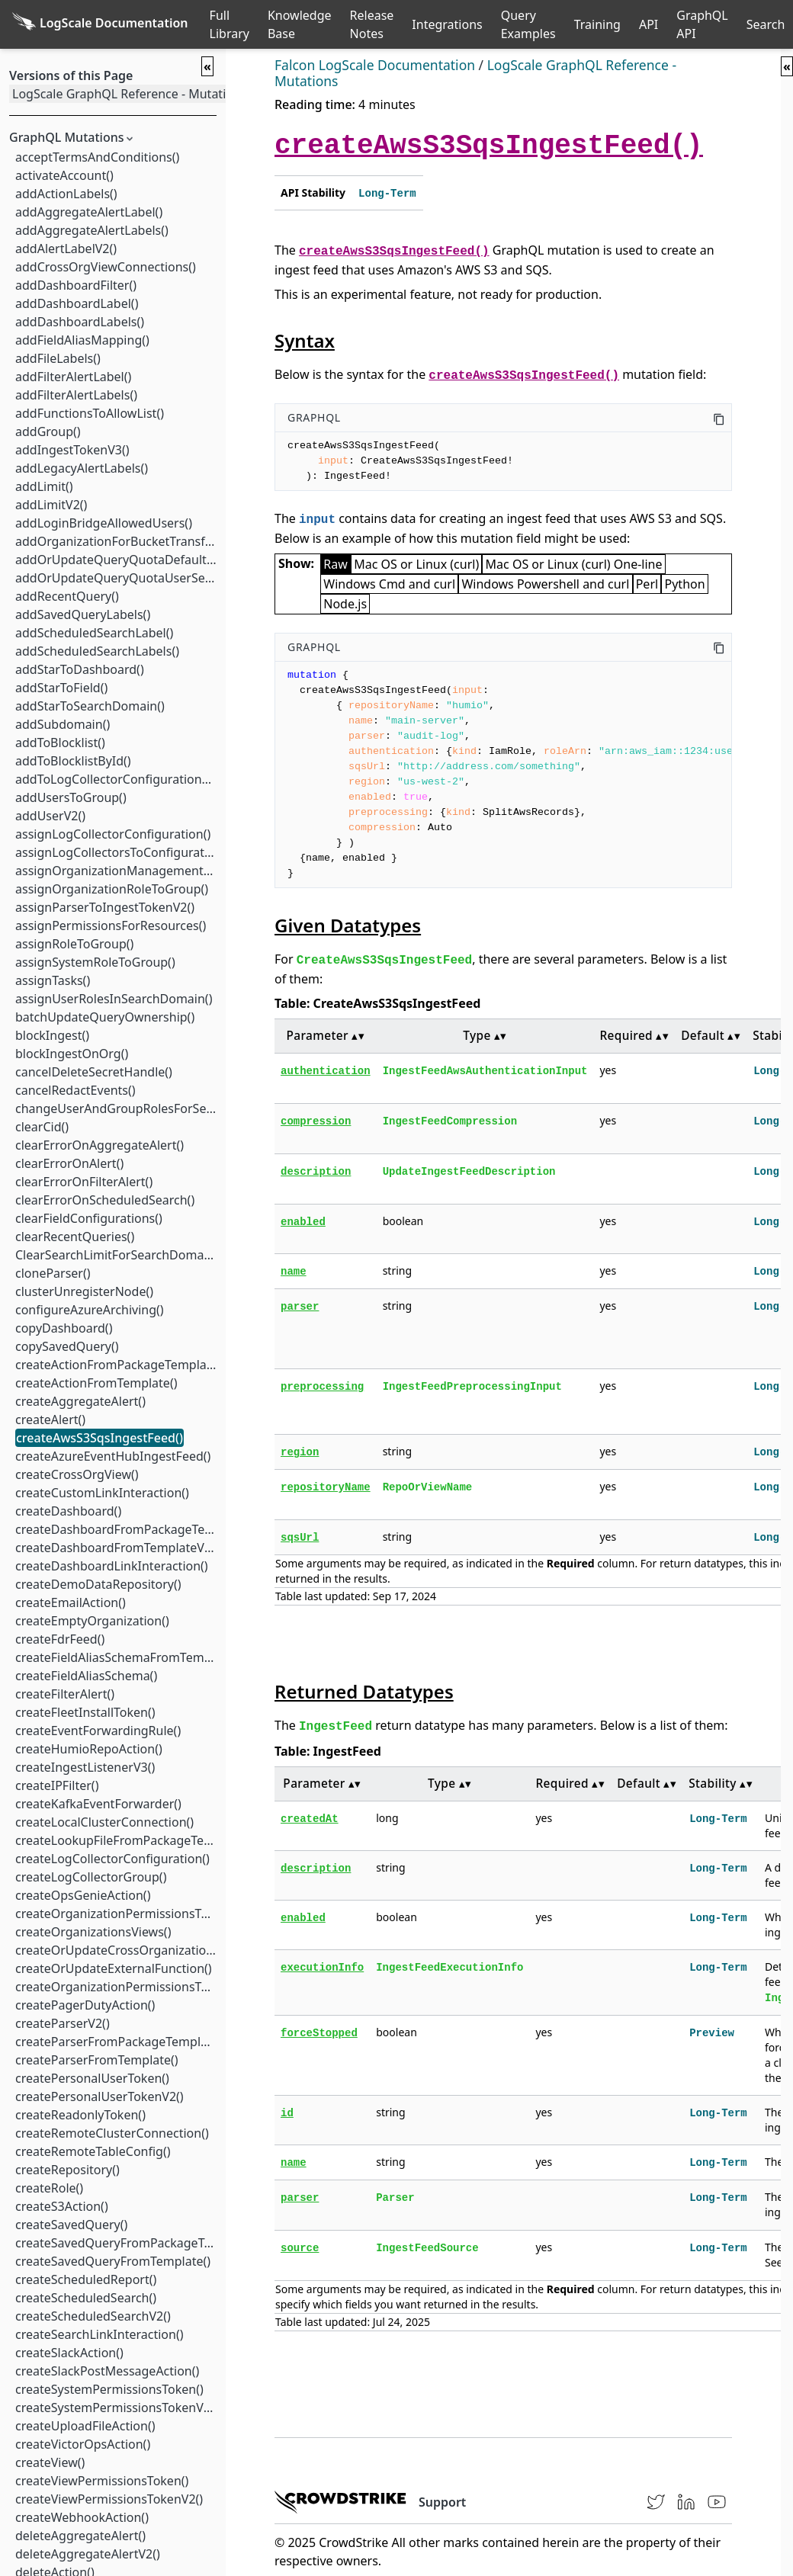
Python (685, 584)
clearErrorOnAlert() (68, 1163)
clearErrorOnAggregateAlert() (98, 1145)
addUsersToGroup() (70, 797)
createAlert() (49, 1419)
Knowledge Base (300, 24)
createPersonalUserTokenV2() (98, 2096)
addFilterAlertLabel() (72, 376)
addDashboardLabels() (78, 321)
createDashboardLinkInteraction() (110, 1565)
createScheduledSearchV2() (92, 2316)
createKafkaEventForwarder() (97, 1803)
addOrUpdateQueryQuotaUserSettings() (129, 577)
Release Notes (372, 24)
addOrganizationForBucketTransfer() (118, 541)
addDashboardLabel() (75, 303)
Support (442, 2502)
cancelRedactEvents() (74, 1090)
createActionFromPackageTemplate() (119, 1364)
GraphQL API (702, 24)
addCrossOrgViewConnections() (104, 266)
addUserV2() (49, 815)
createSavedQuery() (70, 2224)
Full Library (229, 24)
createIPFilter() (56, 1785)
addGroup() (47, 431)
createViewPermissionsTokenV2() (108, 2499)
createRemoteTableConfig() (92, 2151)
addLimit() (43, 486)
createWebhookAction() (81, 2517)
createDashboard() (67, 1511)
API (648, 24)
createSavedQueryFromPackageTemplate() (136, 2242)
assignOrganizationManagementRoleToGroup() (149, 870)
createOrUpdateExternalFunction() (112, 1968)
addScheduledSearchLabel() (93, 632)
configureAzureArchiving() (88, 1309)
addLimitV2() (50, 504)
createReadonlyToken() (79, 2114)
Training (597, 24)
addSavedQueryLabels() (81, 614)
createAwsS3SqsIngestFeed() (98, 1437)
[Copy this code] (719, 417)
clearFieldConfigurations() (88, 1218)
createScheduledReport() (85, 2279)
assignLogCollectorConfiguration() (112, 834)
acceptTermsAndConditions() (96, 157)
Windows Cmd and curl (389, 584)
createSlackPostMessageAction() (106, 2371)
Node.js (345, 603)
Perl (647, 584)
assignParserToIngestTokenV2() (104, 907)
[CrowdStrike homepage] (340, 2502)
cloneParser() (52, 1273)
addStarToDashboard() (78, 669)
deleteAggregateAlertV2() (86, 2554)
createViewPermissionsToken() (101, 2480)
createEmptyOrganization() (91, 1620)
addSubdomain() (61, 724)
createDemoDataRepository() (97, 1584)
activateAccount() (63, 175)
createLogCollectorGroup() (89, 1877)
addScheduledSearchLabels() (96, 651)
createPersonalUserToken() (91, 2078)
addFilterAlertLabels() (75, 395)
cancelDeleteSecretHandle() (93, 1071)
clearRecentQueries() (73, 1236)
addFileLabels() (57, 358)
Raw (335, 564)
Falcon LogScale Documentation (374, 65)
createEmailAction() (69, 1602)
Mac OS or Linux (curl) (416, 564)
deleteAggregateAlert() (79, 2535)
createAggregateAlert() (79, 1401)
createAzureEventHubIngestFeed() (112, 1456)
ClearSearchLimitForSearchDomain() (117, 1254)
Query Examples (528, 24)
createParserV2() (61, 2023)
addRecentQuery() (66, 596)
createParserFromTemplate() (96, 2059)
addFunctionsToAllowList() (88, 413)
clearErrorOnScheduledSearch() (104, 1200)
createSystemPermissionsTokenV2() (115, 2407)
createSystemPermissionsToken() (108, 2389)
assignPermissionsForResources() (109, 925)
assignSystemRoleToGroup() (94, 962)
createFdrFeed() (59, 1639)
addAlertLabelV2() (65, 248)
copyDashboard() (62, 1328)
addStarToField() (60, 687)
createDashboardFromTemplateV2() (116, 1547)
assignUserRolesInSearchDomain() (112, 998)
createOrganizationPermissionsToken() (125, 1913)
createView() (49, 2462)
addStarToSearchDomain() (89, 706)
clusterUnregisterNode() (83, 1291)
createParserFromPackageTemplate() (119, 2041)
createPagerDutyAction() (84, 2005)
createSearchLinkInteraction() (98, 2334)
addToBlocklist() (59, 742)
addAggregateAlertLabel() (88, 212)
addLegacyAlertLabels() (80, 468)
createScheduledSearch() (85, 2297)
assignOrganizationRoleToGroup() (110, 889)
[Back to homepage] (100, 24)
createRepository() (66, 2169)
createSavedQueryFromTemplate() (112, 2261)
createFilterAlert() (64, 1694)
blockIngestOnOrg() (70, 1053)
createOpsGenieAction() (81, 1895)
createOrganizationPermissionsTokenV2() (132, 1986)
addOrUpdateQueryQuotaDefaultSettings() (136, 559)
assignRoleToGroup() (73, 943)
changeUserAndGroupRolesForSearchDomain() (148, 1108)
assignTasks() (51, 980)
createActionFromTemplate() (95, 1383)
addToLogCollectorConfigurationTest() (122, 779)
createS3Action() (61, 2206)
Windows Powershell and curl (545, 584)
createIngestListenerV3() (84, 1767)
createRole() (48, 2188)
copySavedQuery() (66, 1346)
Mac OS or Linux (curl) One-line (574, 564)
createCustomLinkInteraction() (101, 1492)
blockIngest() (51, 1035)
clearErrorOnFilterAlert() (83, 1181)
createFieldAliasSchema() (85, 1675)
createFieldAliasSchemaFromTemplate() (126, 1657)
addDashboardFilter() (75, 285)
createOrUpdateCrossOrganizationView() (130, 1950)
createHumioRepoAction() (88, 1748)
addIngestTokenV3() (71, 449)
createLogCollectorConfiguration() (111, 1858)
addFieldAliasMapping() (81, 340)
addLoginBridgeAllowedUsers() (102, 523)
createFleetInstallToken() (84, 1712)
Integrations (447, 24)
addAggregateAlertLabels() (91, 230)
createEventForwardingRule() (97, 1730)
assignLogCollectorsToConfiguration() (121, 852)
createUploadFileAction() (84, 2425)
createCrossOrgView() (76, 1474)
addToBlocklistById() (72, 760)
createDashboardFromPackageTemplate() (133, 1529)
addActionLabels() (65, 193)
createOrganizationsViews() (92, 1931)
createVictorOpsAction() (81, 2444)
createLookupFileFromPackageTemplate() (132, 1840)
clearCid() (41, 1126)
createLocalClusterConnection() (103, 1822)
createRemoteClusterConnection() (111, 2133)
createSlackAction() (68, 2352)
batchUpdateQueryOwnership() (104, 1017)
